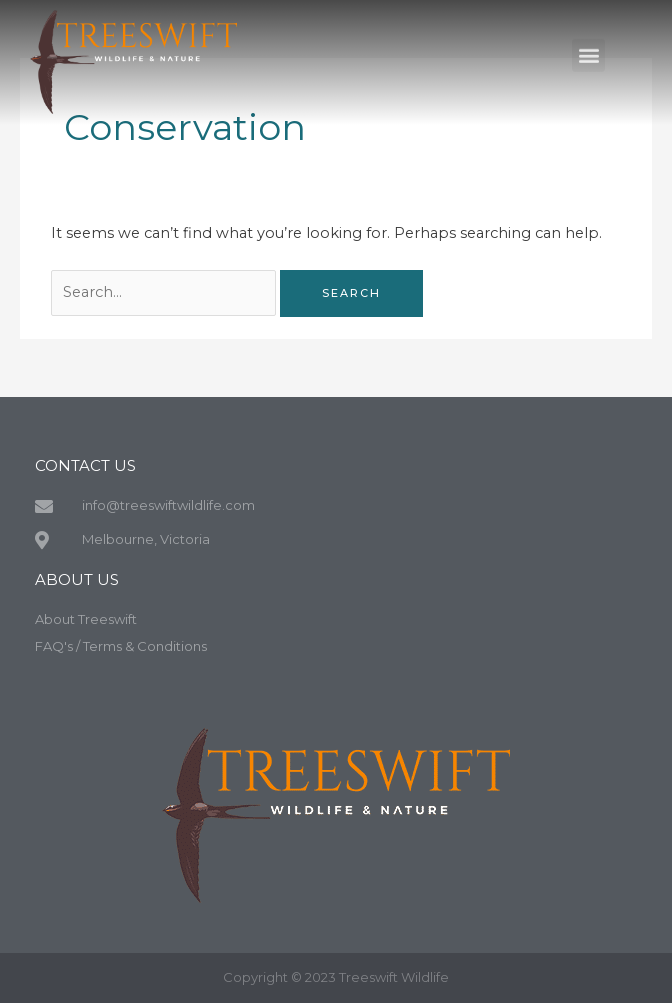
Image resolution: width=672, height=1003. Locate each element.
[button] (588, 51)
